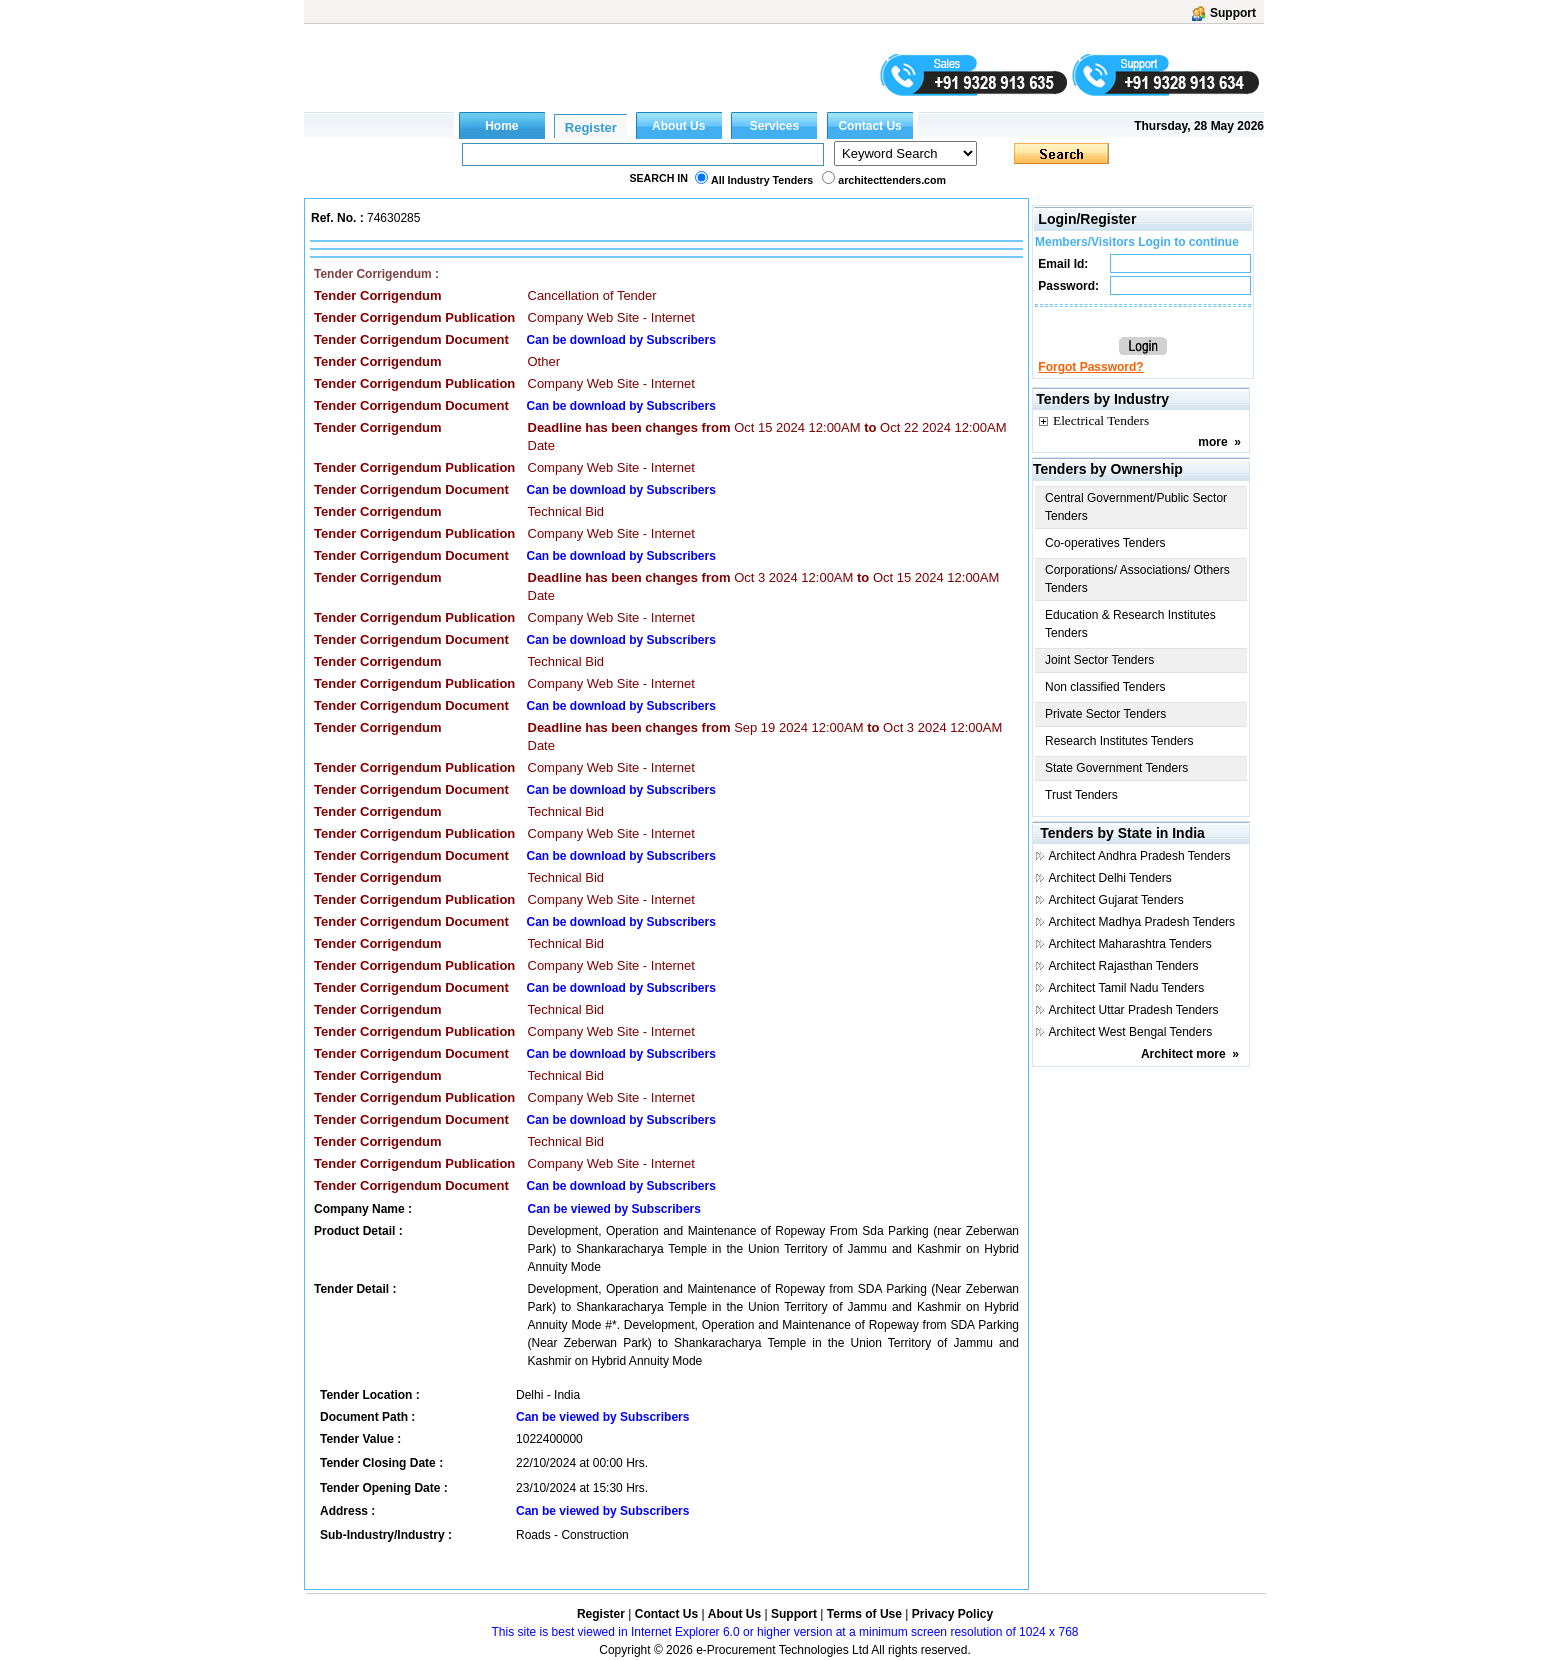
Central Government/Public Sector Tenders (1136, 507)
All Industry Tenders (762, 180)
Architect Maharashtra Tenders (1130, 944)
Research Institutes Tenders (1119, 741)
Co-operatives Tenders (1105, 543)
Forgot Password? (1090, 367)
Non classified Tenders (1105, 687)
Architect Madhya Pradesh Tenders (1142, 922)
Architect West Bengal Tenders (1131, 1032)
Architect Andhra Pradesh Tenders (1140, 856)
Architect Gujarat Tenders (1116, 900)
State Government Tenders (1116, 768)
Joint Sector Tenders (1099, 660)
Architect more (1183, 1054)
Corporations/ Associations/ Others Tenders (1137, 579)
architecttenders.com (892, 180)
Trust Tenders (1081, 795)
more (1212, 442)
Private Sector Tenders (1105, 714)
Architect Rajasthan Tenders (1124, 966)
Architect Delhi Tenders (1110, 878)
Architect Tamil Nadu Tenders (1127, 988)
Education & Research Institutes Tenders (1130, 624)
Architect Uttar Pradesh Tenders (1134, 1010)
